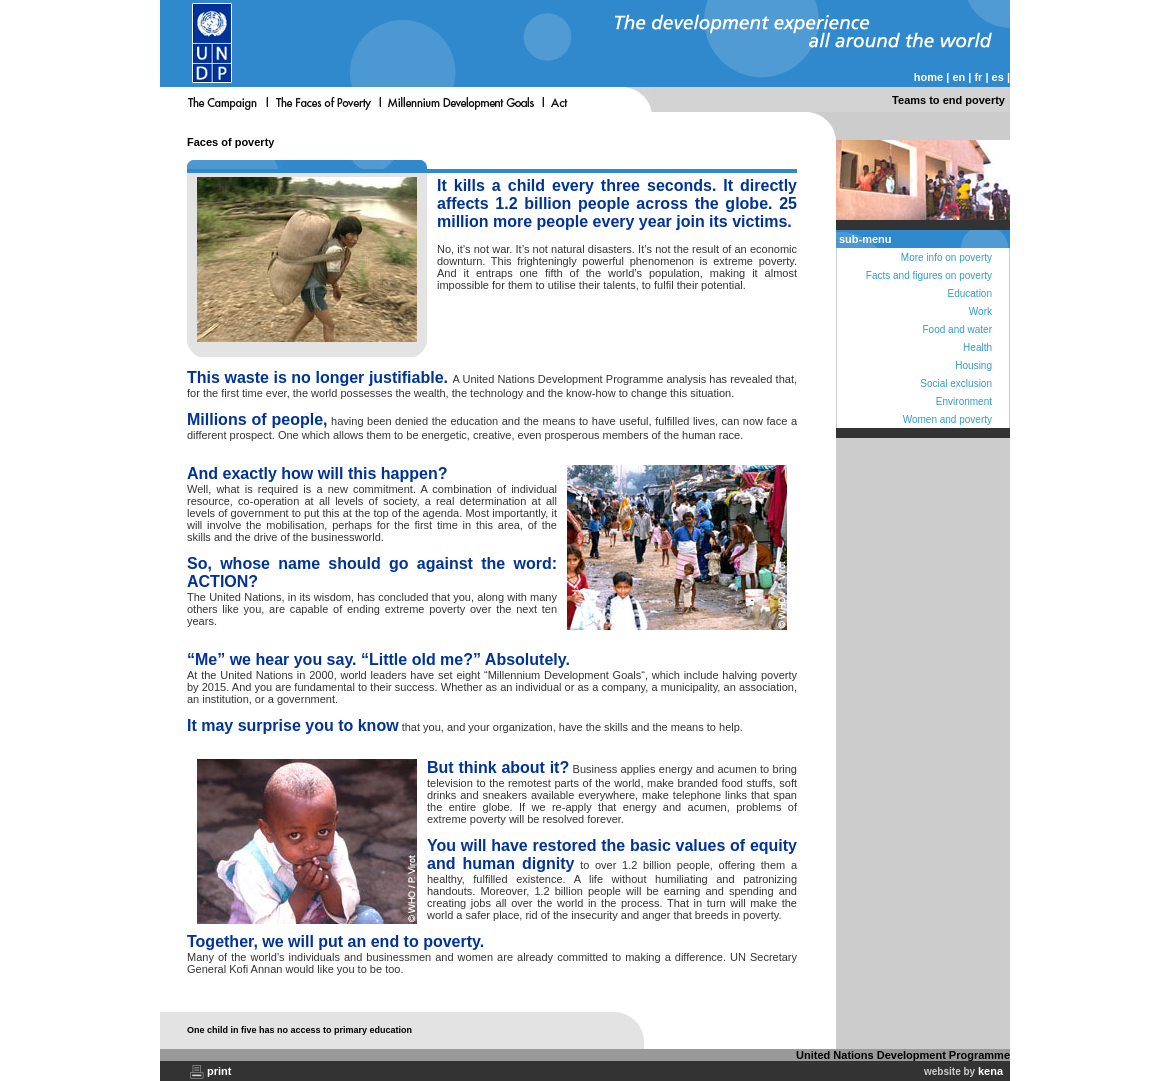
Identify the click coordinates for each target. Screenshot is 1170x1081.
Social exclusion (956, 383)
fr (978, 77)
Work (980, 311)
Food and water (958, 329)
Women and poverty (947, 419)
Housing (973, 365)
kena (990, 1071)
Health (977, 347)
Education (970, 293)
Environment (964, 401)
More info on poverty (946, 257)
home (928, 77)
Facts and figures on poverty (929, 275)
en (958, 77)
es (998, 77)
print (219, 1071)
